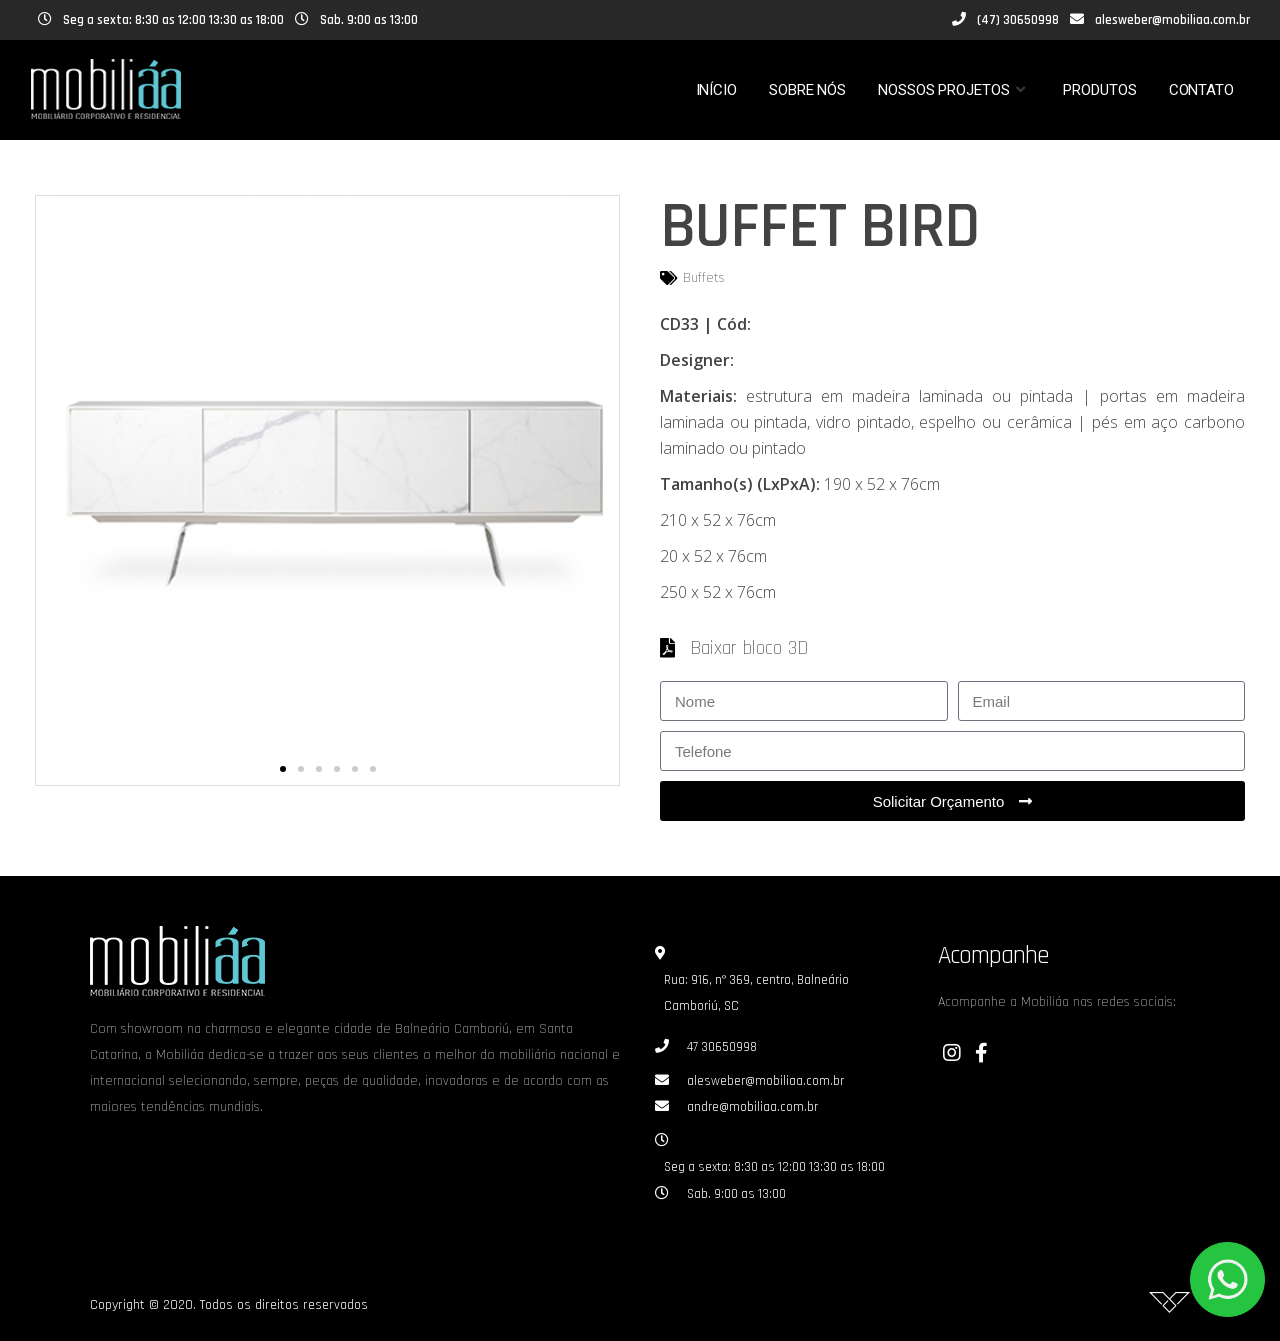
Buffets (704, 278)
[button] (283, 769)
